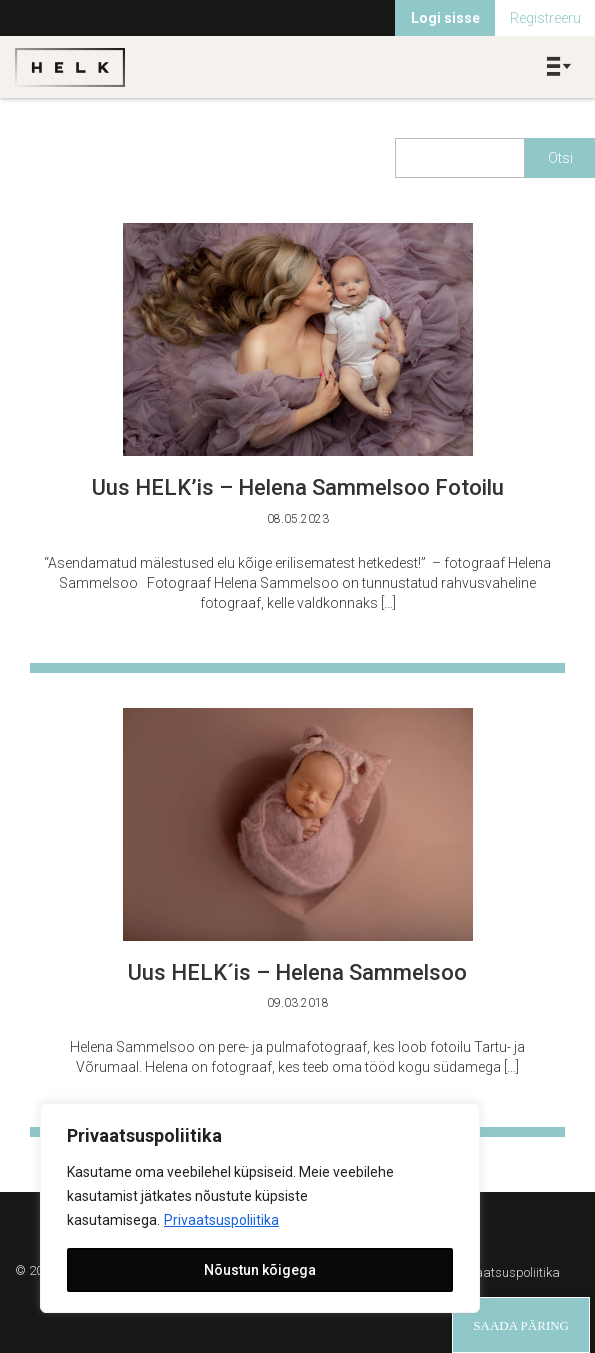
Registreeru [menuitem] (545, 18)
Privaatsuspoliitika (221, 1220)
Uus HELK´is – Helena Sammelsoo (297, 972)
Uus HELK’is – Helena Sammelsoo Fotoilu (298, 487)
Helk (70, 67)
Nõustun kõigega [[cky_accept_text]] (260, 1270)
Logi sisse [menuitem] (445, 18)
